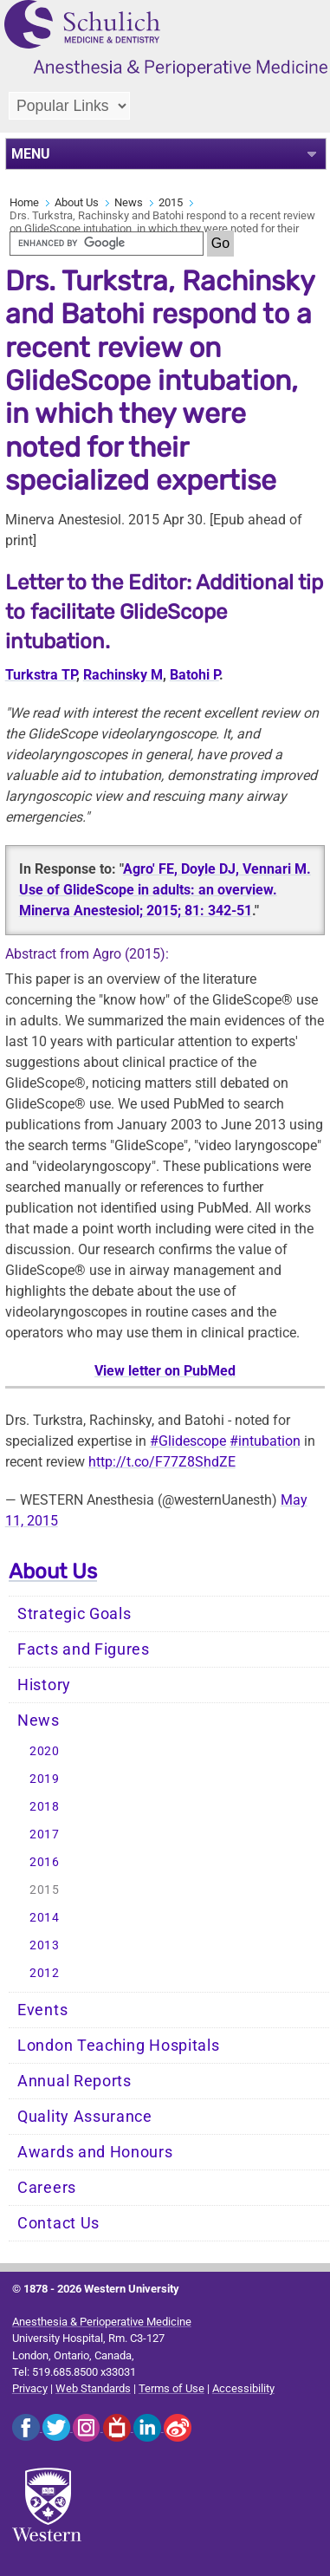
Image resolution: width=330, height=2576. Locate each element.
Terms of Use (171, 2388)
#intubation (265, 1441)
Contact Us (58, 2223)
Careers (46, 2187)
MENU (30, 154)
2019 (44, 1779)
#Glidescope (188, 1441)
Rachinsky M (123, 675)
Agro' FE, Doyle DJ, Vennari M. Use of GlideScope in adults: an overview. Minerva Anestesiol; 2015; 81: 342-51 (165, 890)
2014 (44, 1917)
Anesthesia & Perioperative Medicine (101, 2321)
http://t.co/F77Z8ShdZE (162, 1462)
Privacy (30, 2388)
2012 (44, 1973)
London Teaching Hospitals (118, 2045)
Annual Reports (74, 2081)
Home (24, 202)
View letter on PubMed (165, 1371)
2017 (44, 1834)
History (44, 1685)
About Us (77, 202)
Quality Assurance (84, 2116)
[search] (107, 243)
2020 (44, 1751)
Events (42, 2010)
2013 (44, 1945)
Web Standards (93, 2388)
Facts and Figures (83, 1649)
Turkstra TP (40, 675)
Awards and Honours (95, 2152)
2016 (44, 1862)
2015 (171, 202)
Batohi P (194, 675)
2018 (44, 1806)
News (128, 202)
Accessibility (243, 2388)
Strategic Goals (74, 1614)
